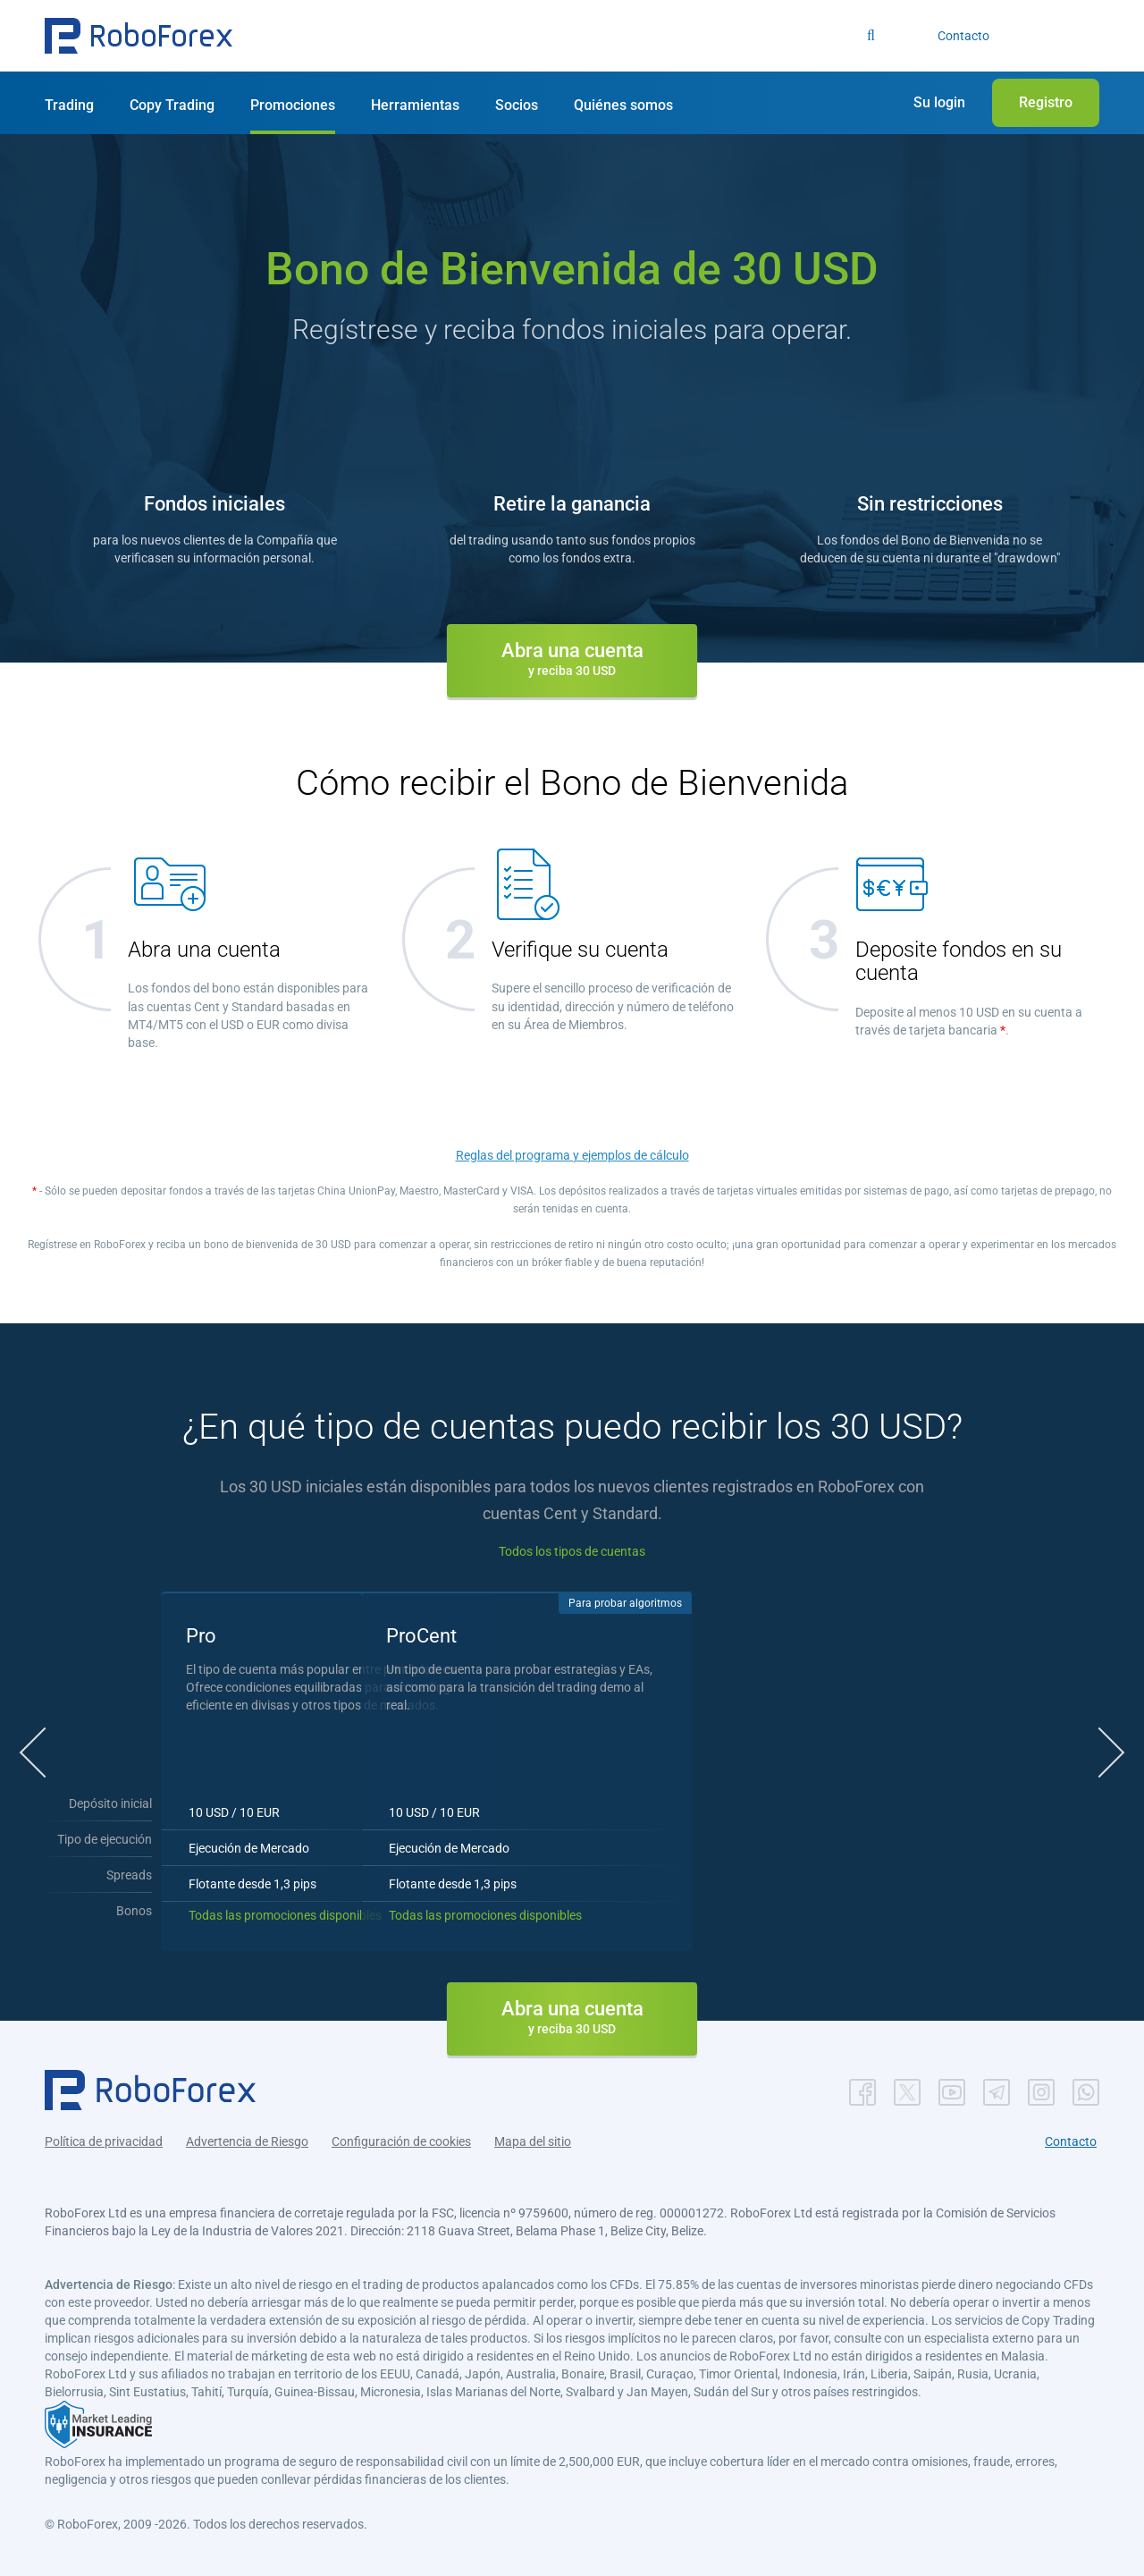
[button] (138, 36)
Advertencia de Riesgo (247, 2140)
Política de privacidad (104, 2140)
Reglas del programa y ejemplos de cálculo (572, 1155)
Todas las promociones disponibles (364, 1913)
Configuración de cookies (401, 2140)
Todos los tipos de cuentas (572, 1551)
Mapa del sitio (532, 2140)
